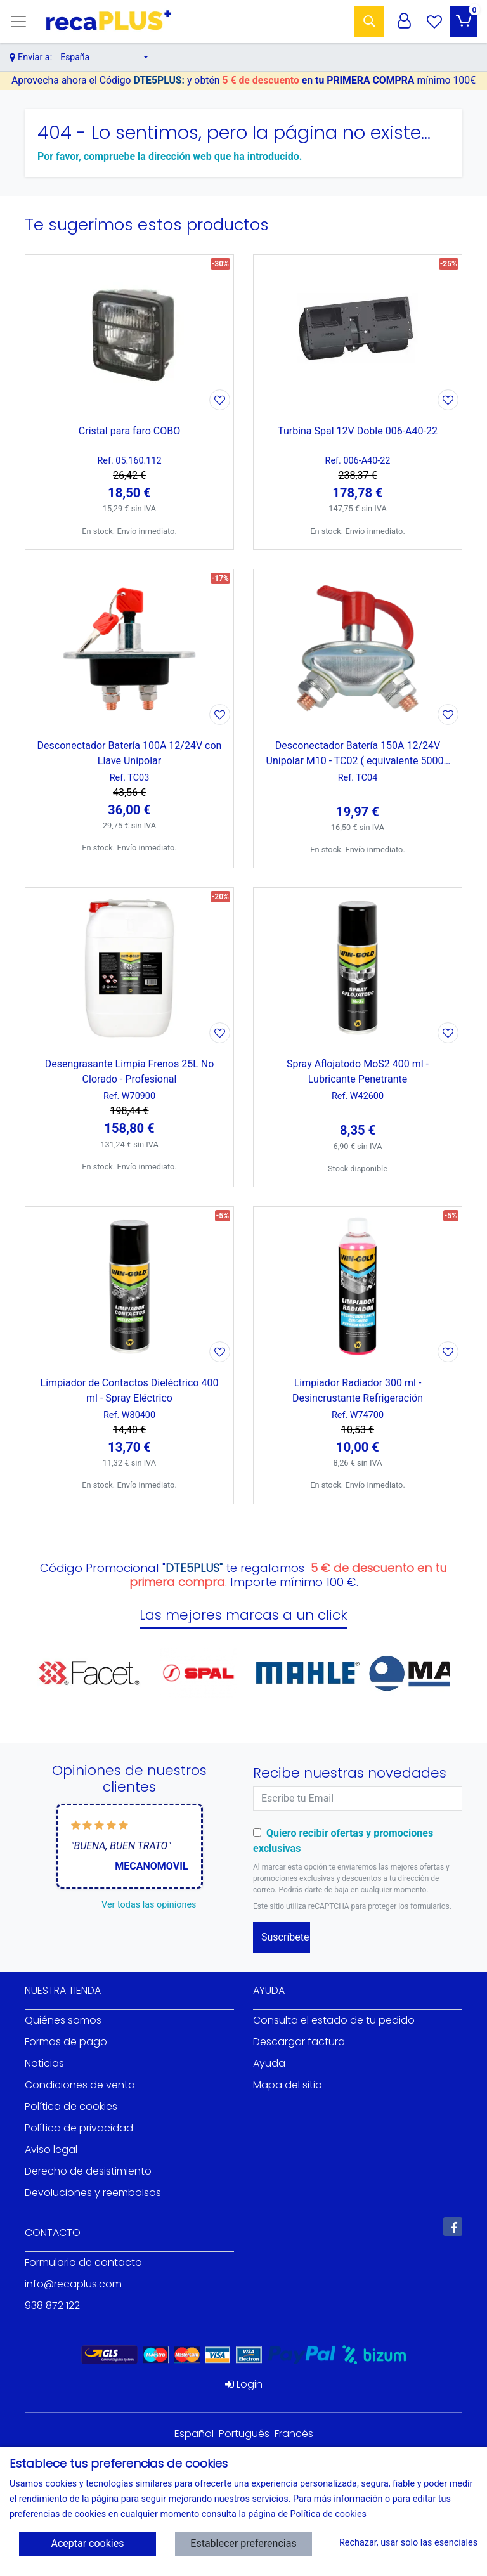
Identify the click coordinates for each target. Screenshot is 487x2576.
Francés (294, 2433)
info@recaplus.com (73, 2284)
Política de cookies (71, 2106)
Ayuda (269, 2063)
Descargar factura (299, 2041)
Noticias (44, 2063)
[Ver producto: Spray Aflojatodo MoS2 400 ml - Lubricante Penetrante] (358, 967)
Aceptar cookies (87, 2543)
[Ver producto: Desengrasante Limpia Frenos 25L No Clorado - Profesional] (129, 967)
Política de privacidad (79, 2128)
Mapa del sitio (287, 2085)
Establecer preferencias (243, 2543)
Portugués (244, 2433)
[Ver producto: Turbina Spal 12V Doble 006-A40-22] (358, 334)
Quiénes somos (63, 2020)
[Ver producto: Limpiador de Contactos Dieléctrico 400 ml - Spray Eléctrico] (129, 1286)
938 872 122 (52, 2305)
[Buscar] (369, 21)
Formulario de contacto (83, 2262)
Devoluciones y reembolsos (93, 2192)
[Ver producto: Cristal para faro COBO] (129, 334)
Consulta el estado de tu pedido (334, 2020)
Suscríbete (285, 1937)
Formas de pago (66, 2041)
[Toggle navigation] (18, 21)
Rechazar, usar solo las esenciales (403, 2542)
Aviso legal (51, 2149)
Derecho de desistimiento (88, 2171)
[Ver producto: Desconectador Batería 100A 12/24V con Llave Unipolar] (129, 648)
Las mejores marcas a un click (243, 1615)
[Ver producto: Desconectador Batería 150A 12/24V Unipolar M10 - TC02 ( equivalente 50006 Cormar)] (358, 648)
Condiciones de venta (80, 2085)
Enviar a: (35, 57)
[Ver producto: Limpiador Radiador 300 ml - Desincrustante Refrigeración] (358, 1286)
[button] (104, 57)
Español (194, 2433)
